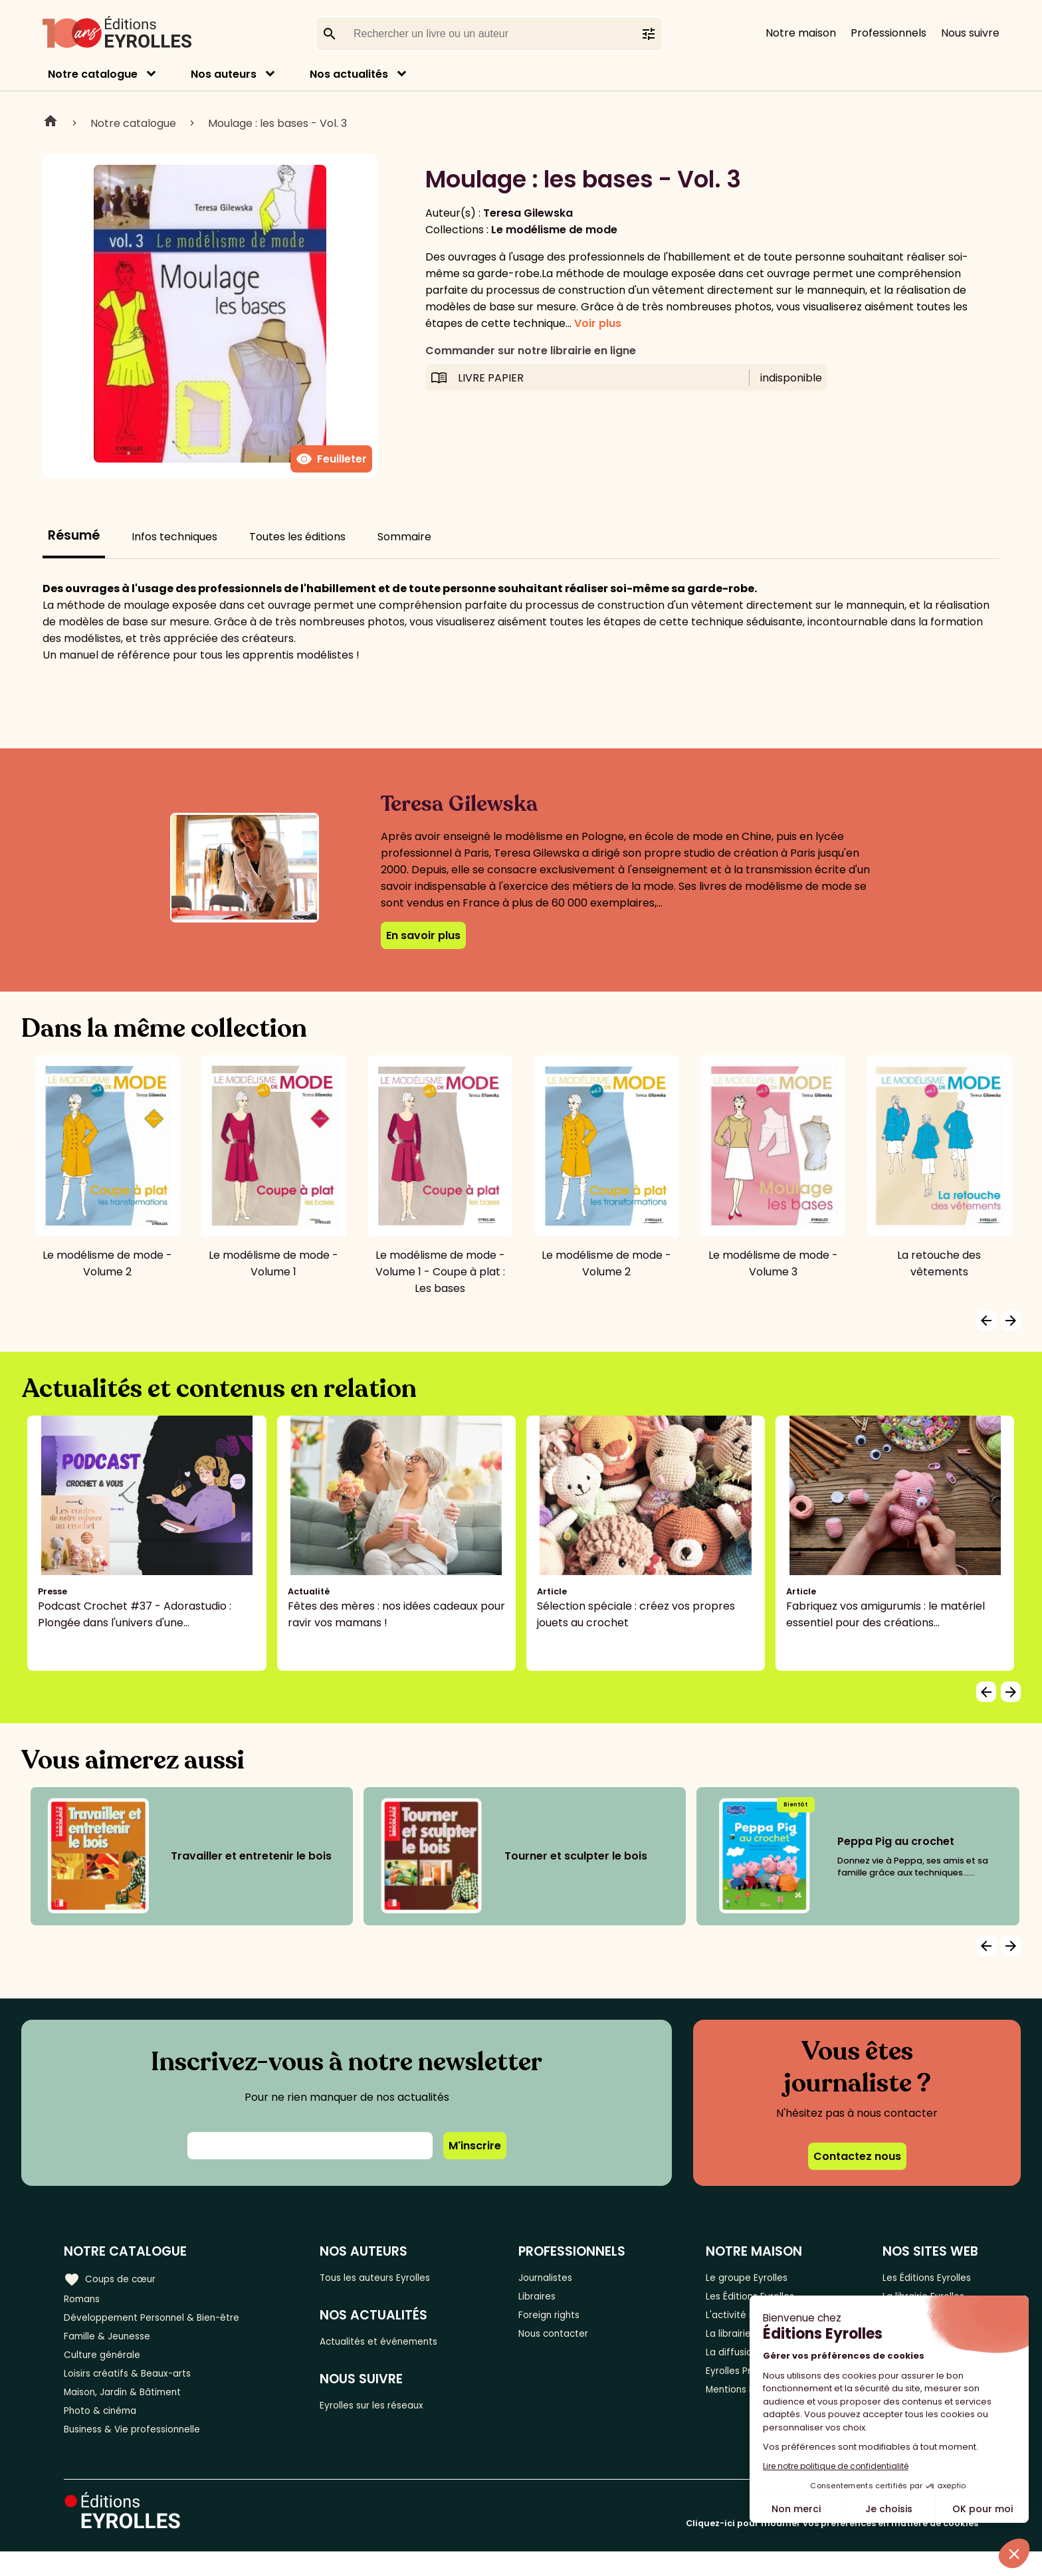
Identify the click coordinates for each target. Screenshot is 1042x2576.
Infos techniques (174, 536)
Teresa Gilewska (528, 213)
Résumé (74, 535)
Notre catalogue (93, 74)
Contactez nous (857, 2156)
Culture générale (108, 2365)
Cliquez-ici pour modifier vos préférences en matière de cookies (832, 2547)
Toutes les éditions (297, 536)
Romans (85, 2299)
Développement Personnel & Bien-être (166, 2321)
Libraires (557, 2299)
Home (50, 123)
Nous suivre (970, 33)
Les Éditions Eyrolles (927, 2277)
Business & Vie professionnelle (142, 2452)
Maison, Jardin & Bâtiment (131, 2408)
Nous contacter (576, 2343)
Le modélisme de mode (554, 229)
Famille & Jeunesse (113, 2343)
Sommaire (404, 536)
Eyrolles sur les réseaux (394, 2412)
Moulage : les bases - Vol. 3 (277, 123)
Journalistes (566, 2277)
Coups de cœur (114, 2278)
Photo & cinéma (106, 2430)
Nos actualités (349, 74)
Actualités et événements (402, 2345)
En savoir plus (423, 935)
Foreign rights (571, 2321)
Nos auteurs (224, 74)
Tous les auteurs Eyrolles (398, 2277)
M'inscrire (475, 2145)
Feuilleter (331, 459)
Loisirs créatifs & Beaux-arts (136, 2387)
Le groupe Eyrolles (753, 2277)
